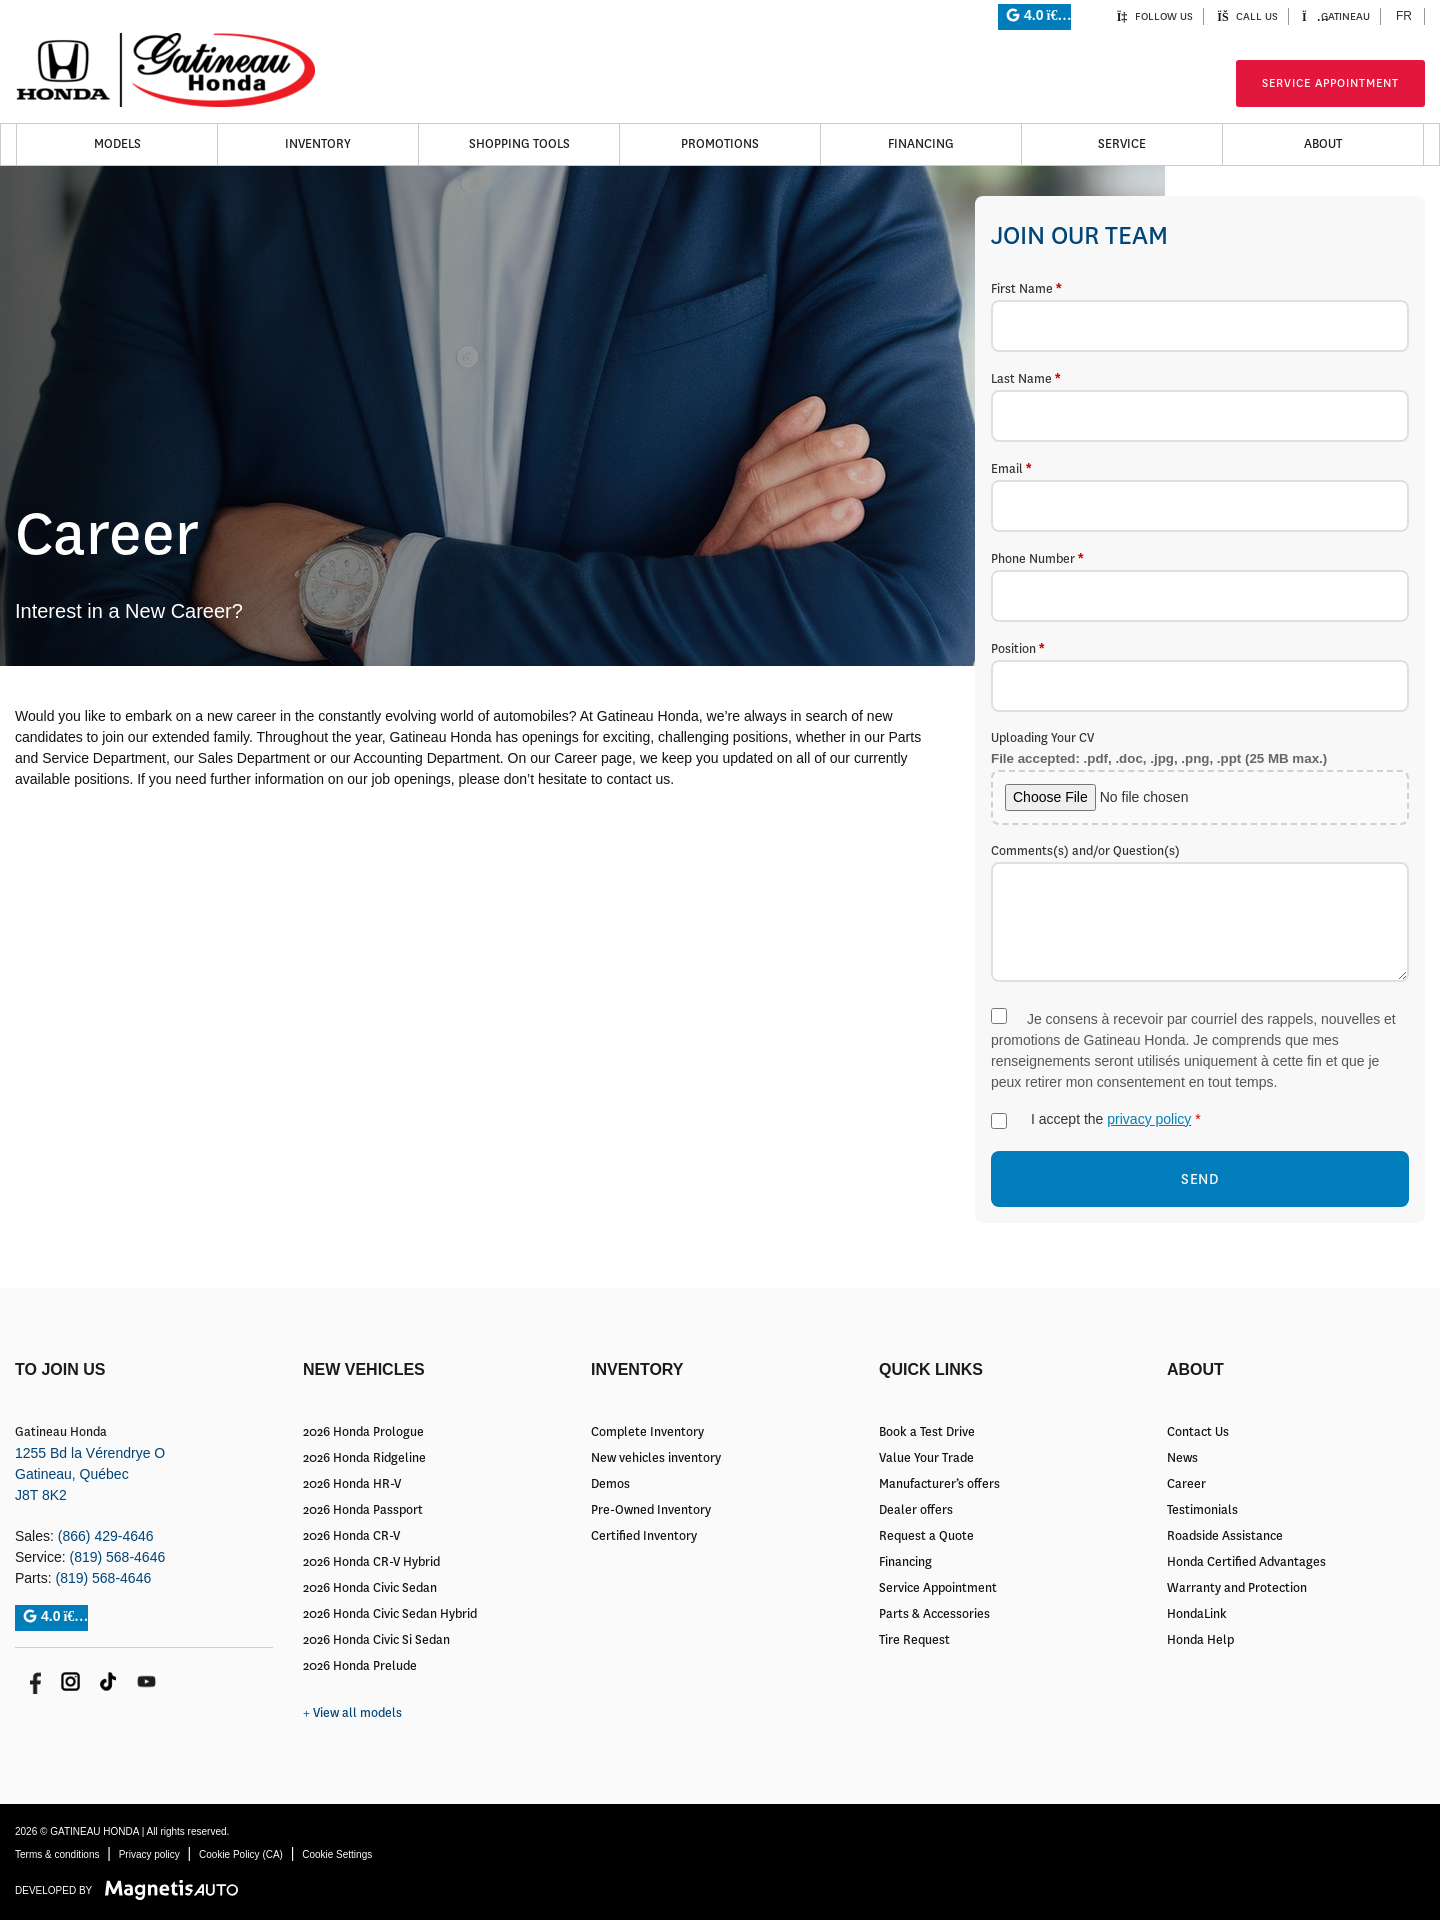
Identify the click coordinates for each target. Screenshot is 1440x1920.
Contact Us (1198, 1432)
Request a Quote (926, 1536)
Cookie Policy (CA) (241, 1854)
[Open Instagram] (70, 1681)
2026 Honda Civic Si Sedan (376, 1640)
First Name (1200, 316)
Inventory (318, 144)
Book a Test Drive (927, 1432)
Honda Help (1200, 1640)
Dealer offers (916, 1510)
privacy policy (1149, 1119)
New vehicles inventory (656, 1458)
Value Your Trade (926, 1458)
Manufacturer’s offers (939, 1484)
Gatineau (1336, 16)
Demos (610, 1484)
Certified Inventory (644, 1536)
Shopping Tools (519, 144)
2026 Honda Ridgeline (364, 1458)
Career (1186, 1484)
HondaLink (1197, 1614)
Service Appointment (1330, 83)
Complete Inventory (647, 1432)
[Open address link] (90, 1474)
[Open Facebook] (32, 1681)
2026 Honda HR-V (352, 1484)
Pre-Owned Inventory (651, 1510)
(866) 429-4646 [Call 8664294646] (106, 1536)
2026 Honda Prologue (363, 1432)
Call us (1247, 16)
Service (1122, 144)
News (1182, 1458)
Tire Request (914, 1640)
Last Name (1200, 406)
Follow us (1154, 16)
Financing (921, 144)
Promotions (720, 144)
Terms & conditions (57, 1854)
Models (117, 144)
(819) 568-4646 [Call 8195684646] (117, 1557)
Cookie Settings (337, 1854)
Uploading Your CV (1200, 777)
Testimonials (1202, 1510)
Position (1200, 676)
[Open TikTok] (108, 1681)
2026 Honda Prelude (360, 1666)
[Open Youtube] (146, 1681)
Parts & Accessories (934, 1614)
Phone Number (1200, 586)
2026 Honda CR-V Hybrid (371, 1562)
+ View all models (352, 1713)
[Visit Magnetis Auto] (176, 1890)
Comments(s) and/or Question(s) (1200, 915)
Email (1200, 496)
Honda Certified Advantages (1246, 1562)
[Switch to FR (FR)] (1404, 16)
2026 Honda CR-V (351, 1536)
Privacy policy (149, 1854)
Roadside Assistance (1225, 1536)
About (1323, 144)
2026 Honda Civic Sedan (370, 1588)
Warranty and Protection (1237, 1588)
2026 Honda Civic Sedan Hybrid (390, 1614)
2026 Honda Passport (363, 1510)
